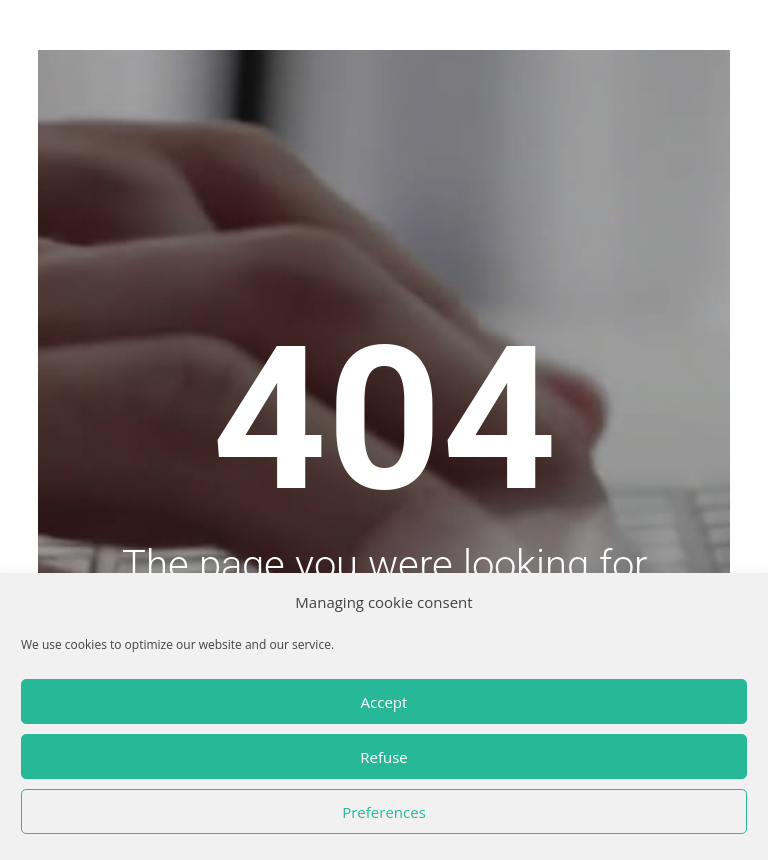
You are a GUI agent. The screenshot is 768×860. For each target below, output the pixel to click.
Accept (384, 702)
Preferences (384, 812)
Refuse (384, 757)
